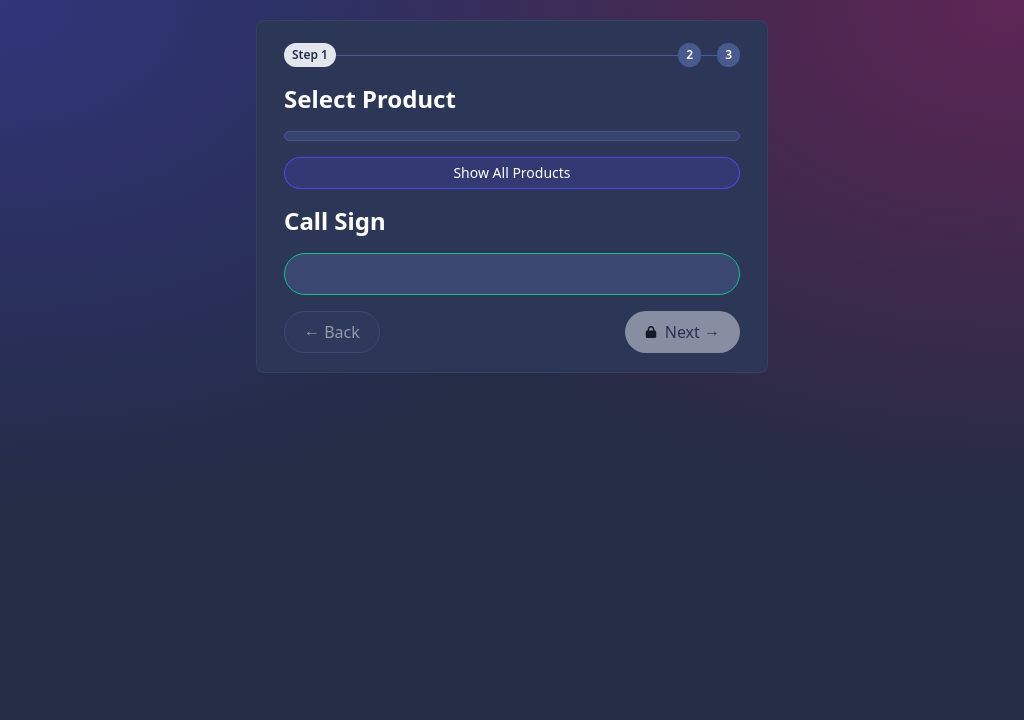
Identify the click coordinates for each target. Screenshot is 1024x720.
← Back (332, 332)
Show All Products (511, 172)
